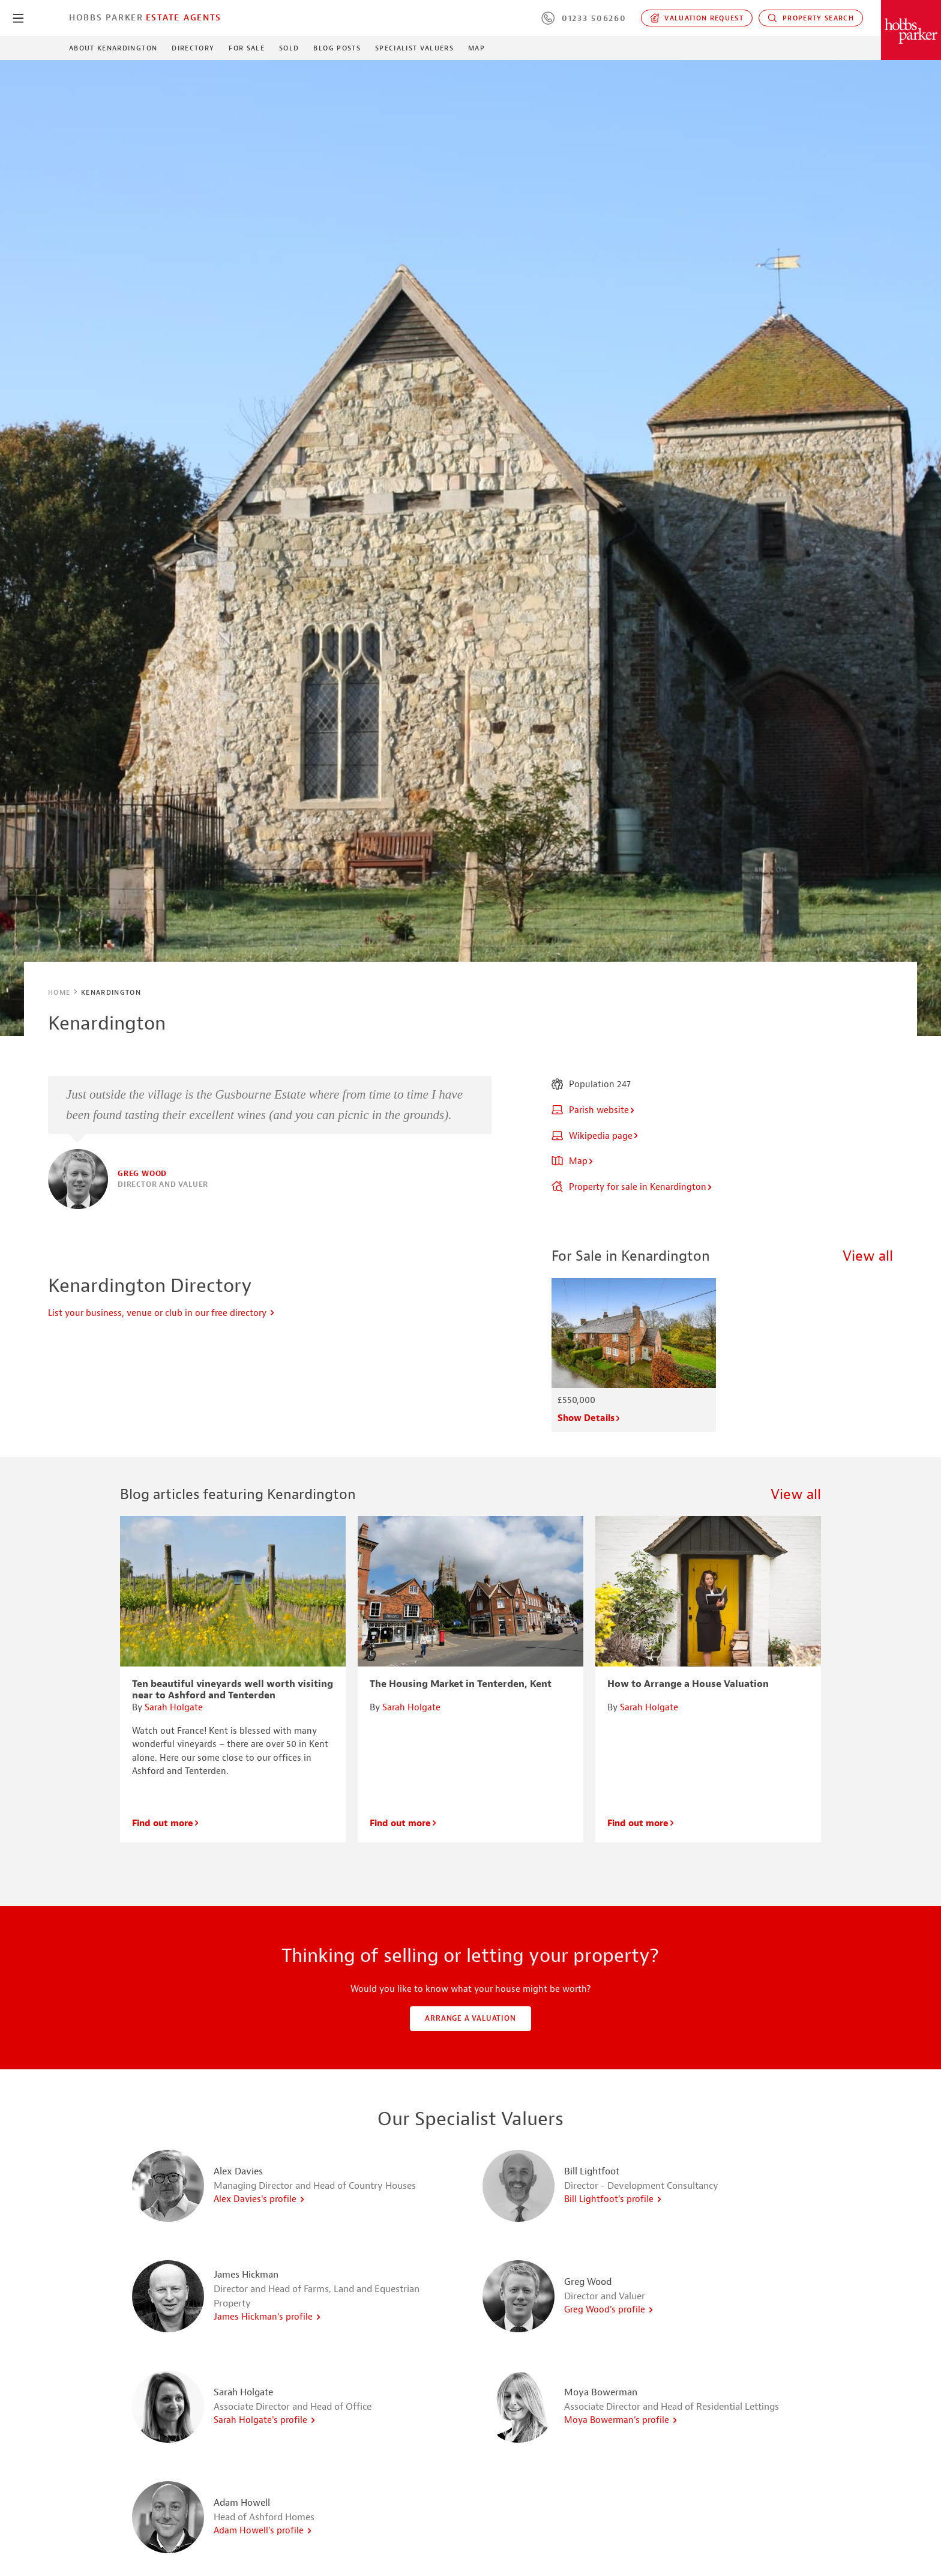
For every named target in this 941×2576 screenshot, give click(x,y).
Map (476, 48)
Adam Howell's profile (263, 2530)
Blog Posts (336, 48)
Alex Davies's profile (259, 2199)
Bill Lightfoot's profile (613, 2199)
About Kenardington (113, 48)
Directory (193, 48)
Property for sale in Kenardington (632, 1187)
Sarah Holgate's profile (265, 2420)
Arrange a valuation (470, 2018)
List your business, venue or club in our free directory (161, 1313)
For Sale (247, 48)
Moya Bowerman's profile (621, 2420)
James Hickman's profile (268, 2317)
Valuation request (697, 18)
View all (868, 1256)
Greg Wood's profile (609, 2309)
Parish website (594, 1110)
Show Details (589, 1418)
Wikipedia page (595, 1136)
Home (59, 992)
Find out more (166, 1823)
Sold (289, 48)
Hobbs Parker (106, 17)
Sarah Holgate (174, 1707)
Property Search (811, 18)
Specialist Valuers (414, 48)
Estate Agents (183, 17)
